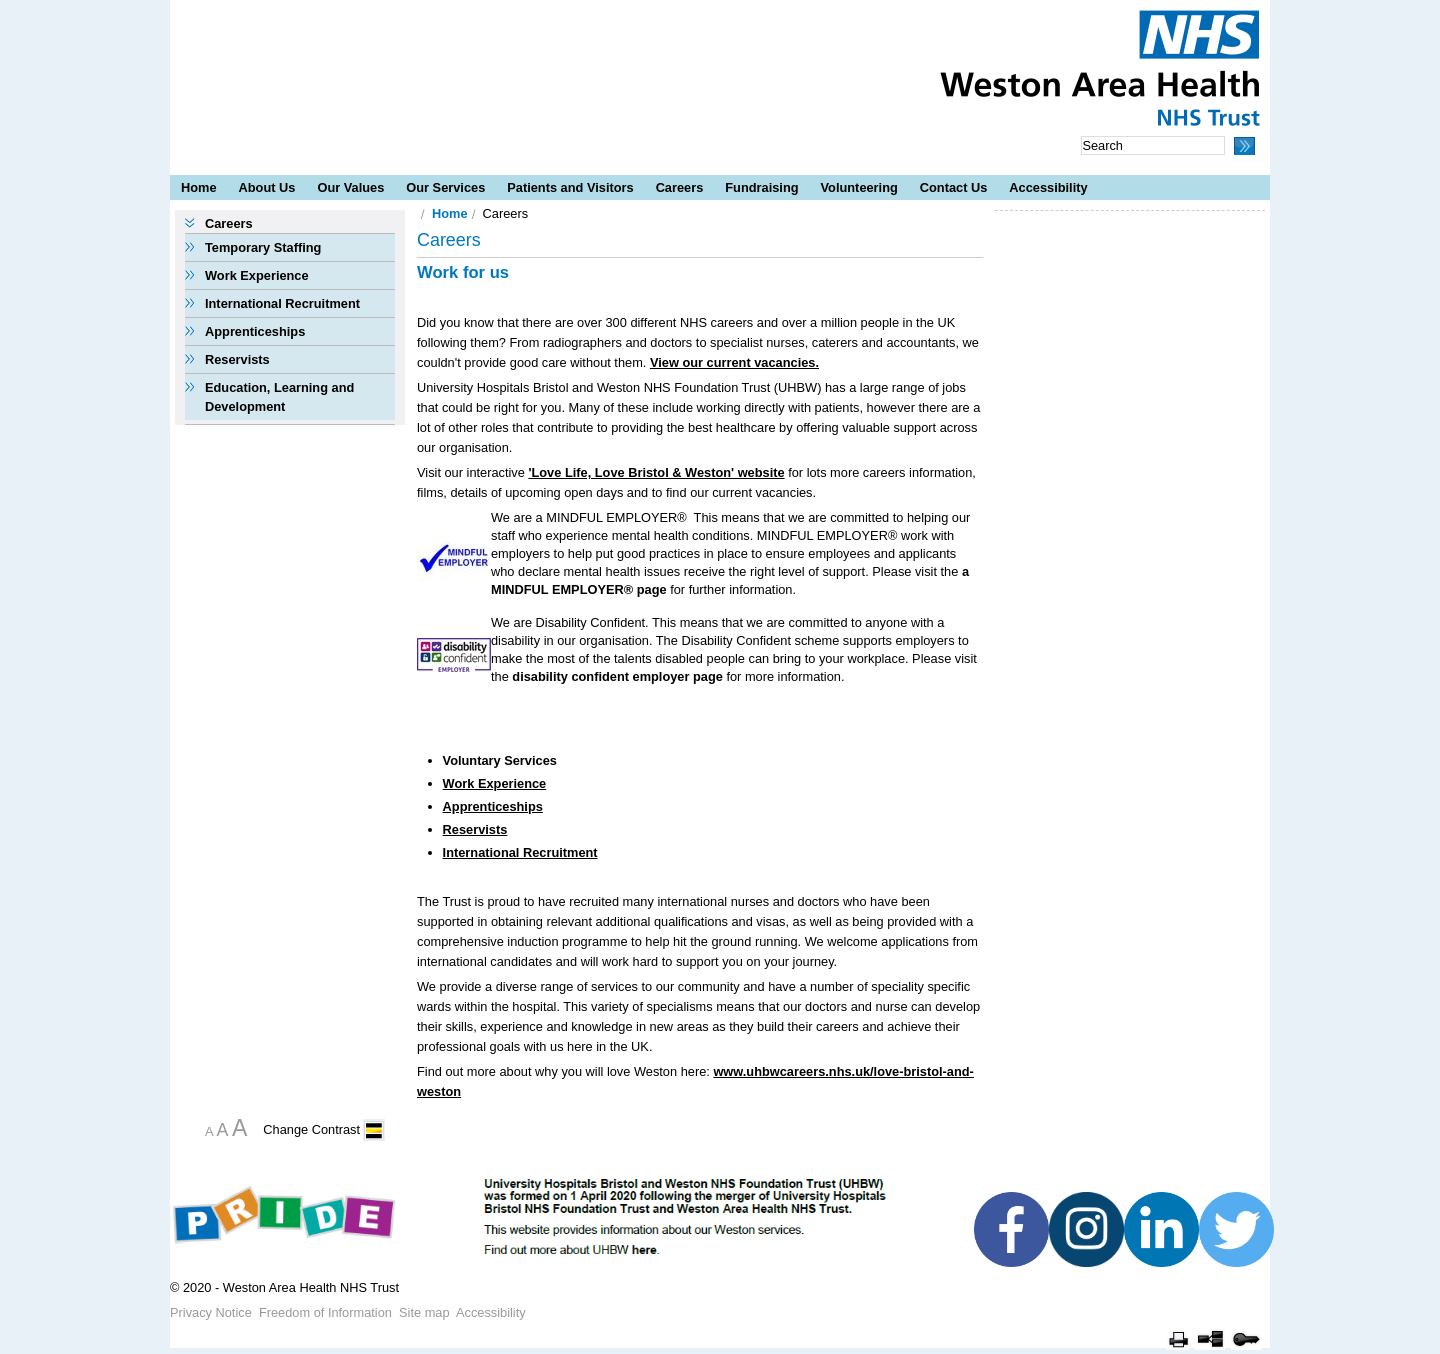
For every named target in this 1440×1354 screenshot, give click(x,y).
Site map (424, 1312)
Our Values (350, 187)
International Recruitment (282, 303)
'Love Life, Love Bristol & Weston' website (656, 472)
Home (199, 187)
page (649, 589)
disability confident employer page (617, 676)
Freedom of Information (325, 1312)
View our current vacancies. (734, 362)
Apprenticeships (255, 331)
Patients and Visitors (570, 187)
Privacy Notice (211, 1312)
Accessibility (1048, 187)
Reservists (237, 359)
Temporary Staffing (263, 247)
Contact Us (954, 187)
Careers (680, 187)
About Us (267, 187)
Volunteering (859, 187)
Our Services (445, 187)
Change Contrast (311, 1129)
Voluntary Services (500, 760)
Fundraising (761, 187)
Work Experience (257, 275)
